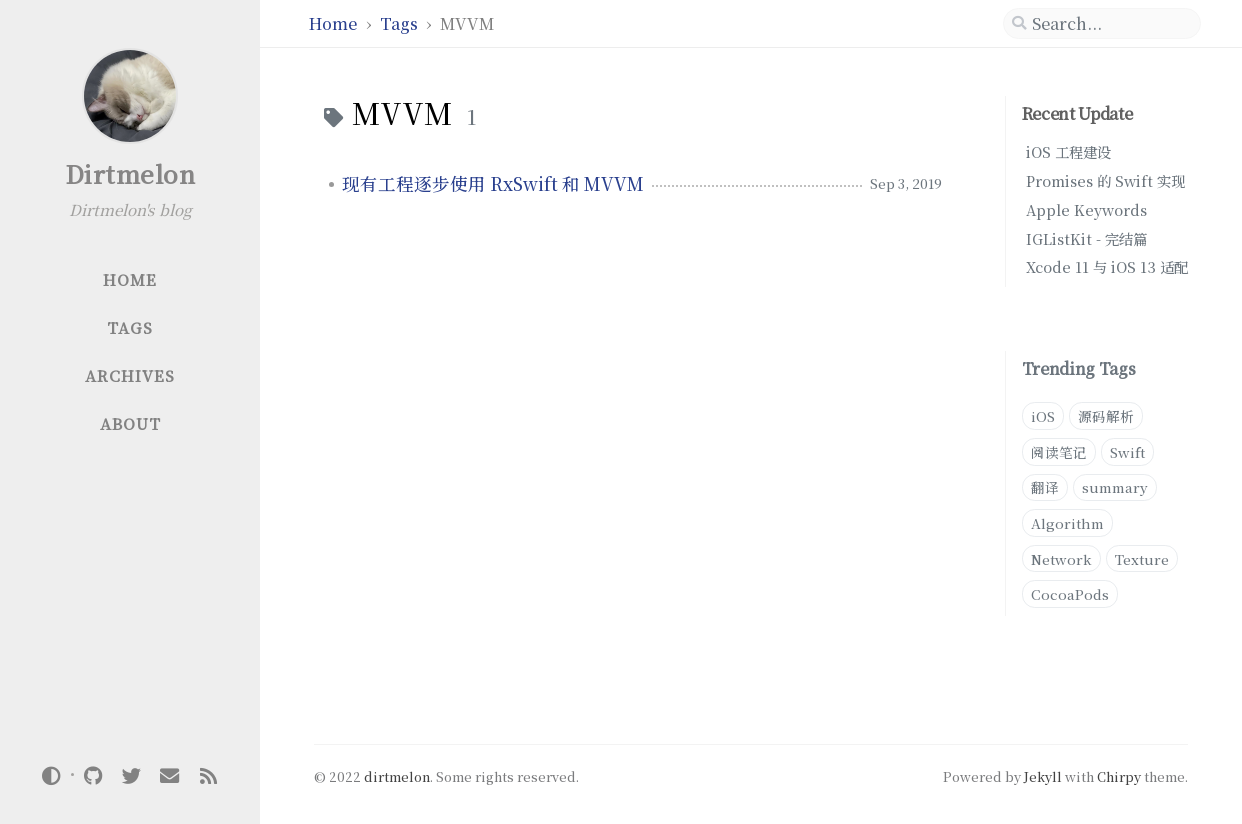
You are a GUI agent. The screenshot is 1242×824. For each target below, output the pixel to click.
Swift (1127, 452)
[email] (170, 774)
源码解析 (1106, 416)
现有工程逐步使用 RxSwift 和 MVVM (493, 184)
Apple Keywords (1086, 209)
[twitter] (131, 774)
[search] (1102, 24)
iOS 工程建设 (1068, 151)
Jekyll (1043, 776)
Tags (401, 23)
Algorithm (1067, 523)
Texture (1142, 559)
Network (1061, 559)
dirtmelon (397, 776)
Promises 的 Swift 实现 (1105, 180)
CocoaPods (1070, 594)
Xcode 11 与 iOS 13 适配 (1107, 266)
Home (335, 23)
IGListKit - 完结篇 (1086, 238)
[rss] (208, 774)
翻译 (1045, 487)
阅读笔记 (1059, 452)
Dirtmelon (130, 173)
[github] (93, 774)
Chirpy (1119, 776)
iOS (1043, 416)
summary (1115, 487)
